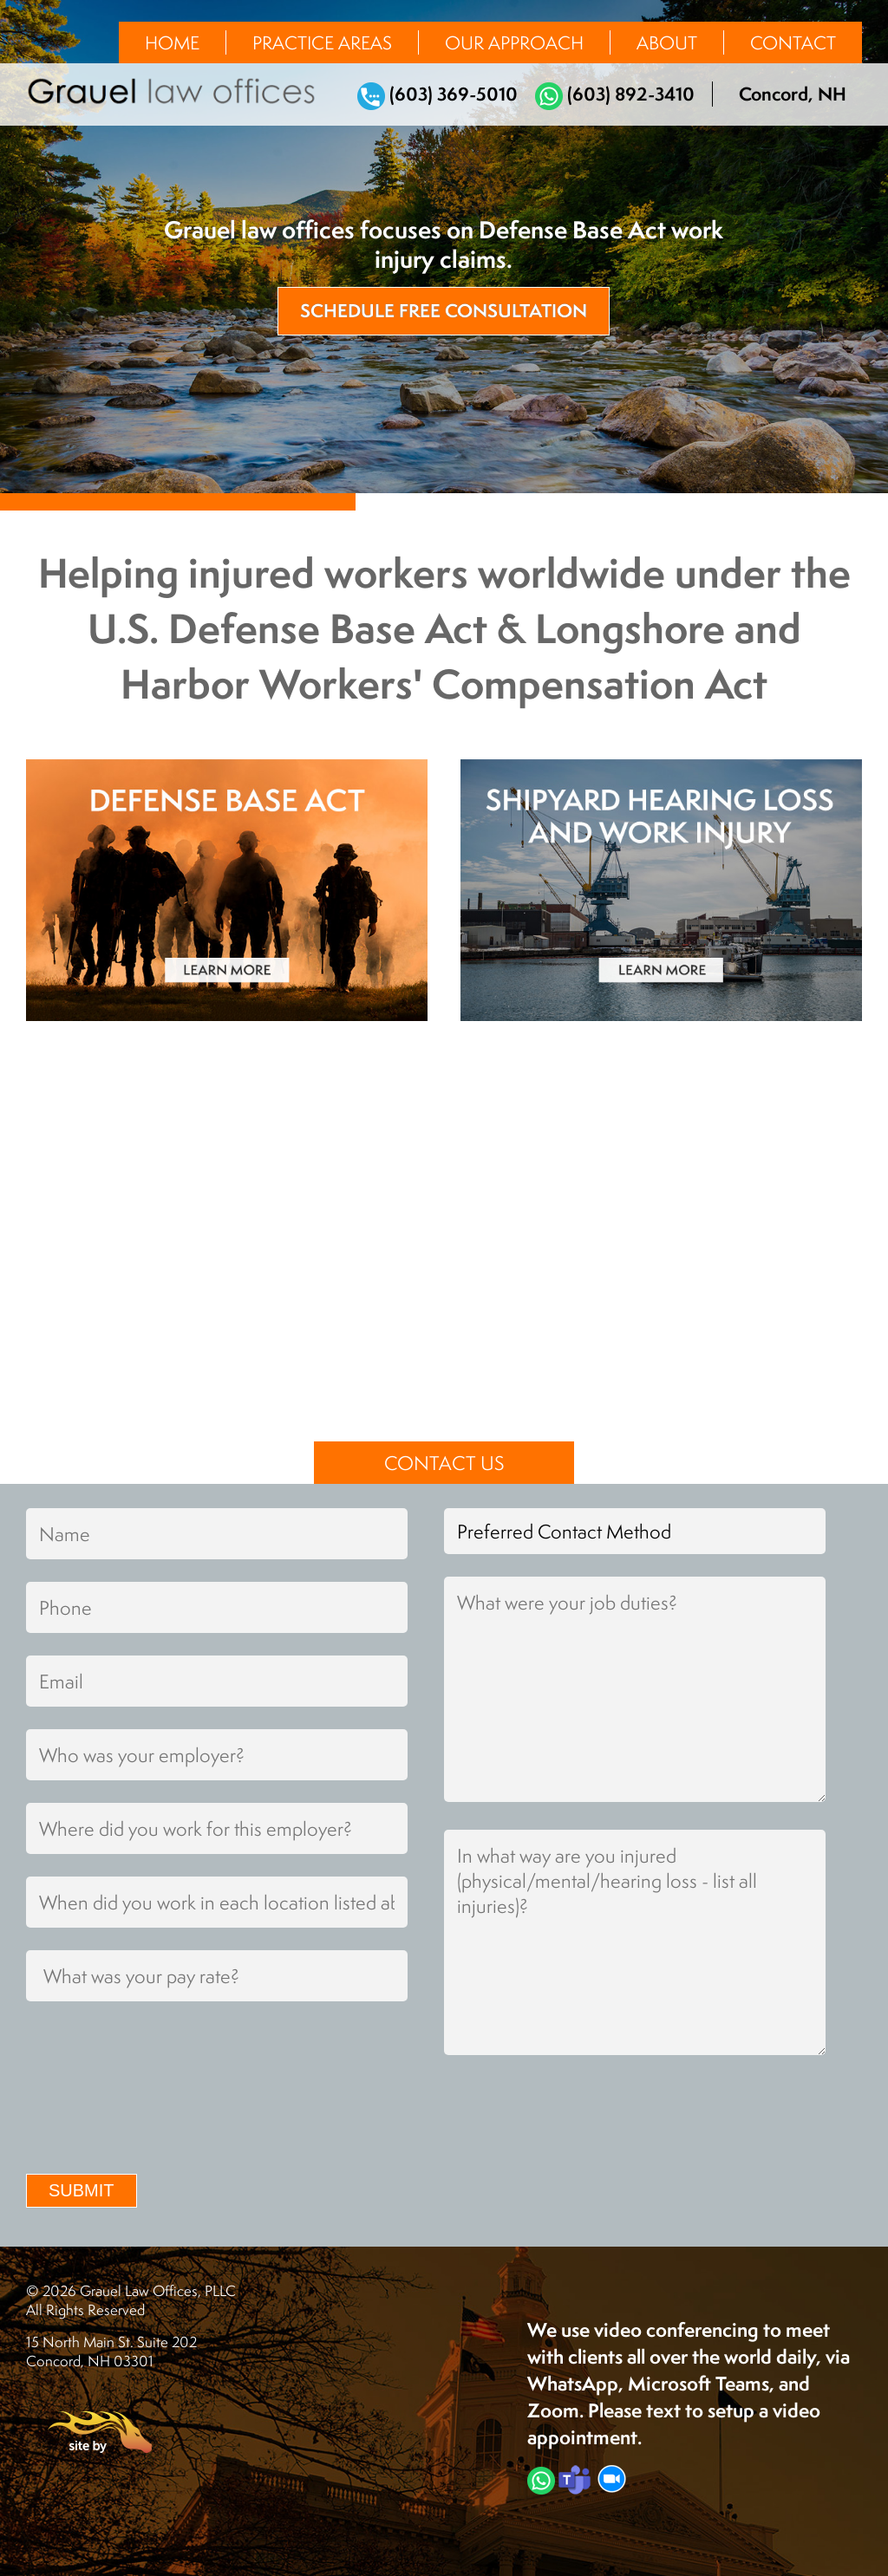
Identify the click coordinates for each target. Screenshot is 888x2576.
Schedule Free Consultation (443, 310)
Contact (793, 42)
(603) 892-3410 (615, 94)
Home (172, 42)
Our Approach (514, 42)
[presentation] (158, 2114)
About (667, 42)
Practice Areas (322, 42)
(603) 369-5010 (437, 94)
